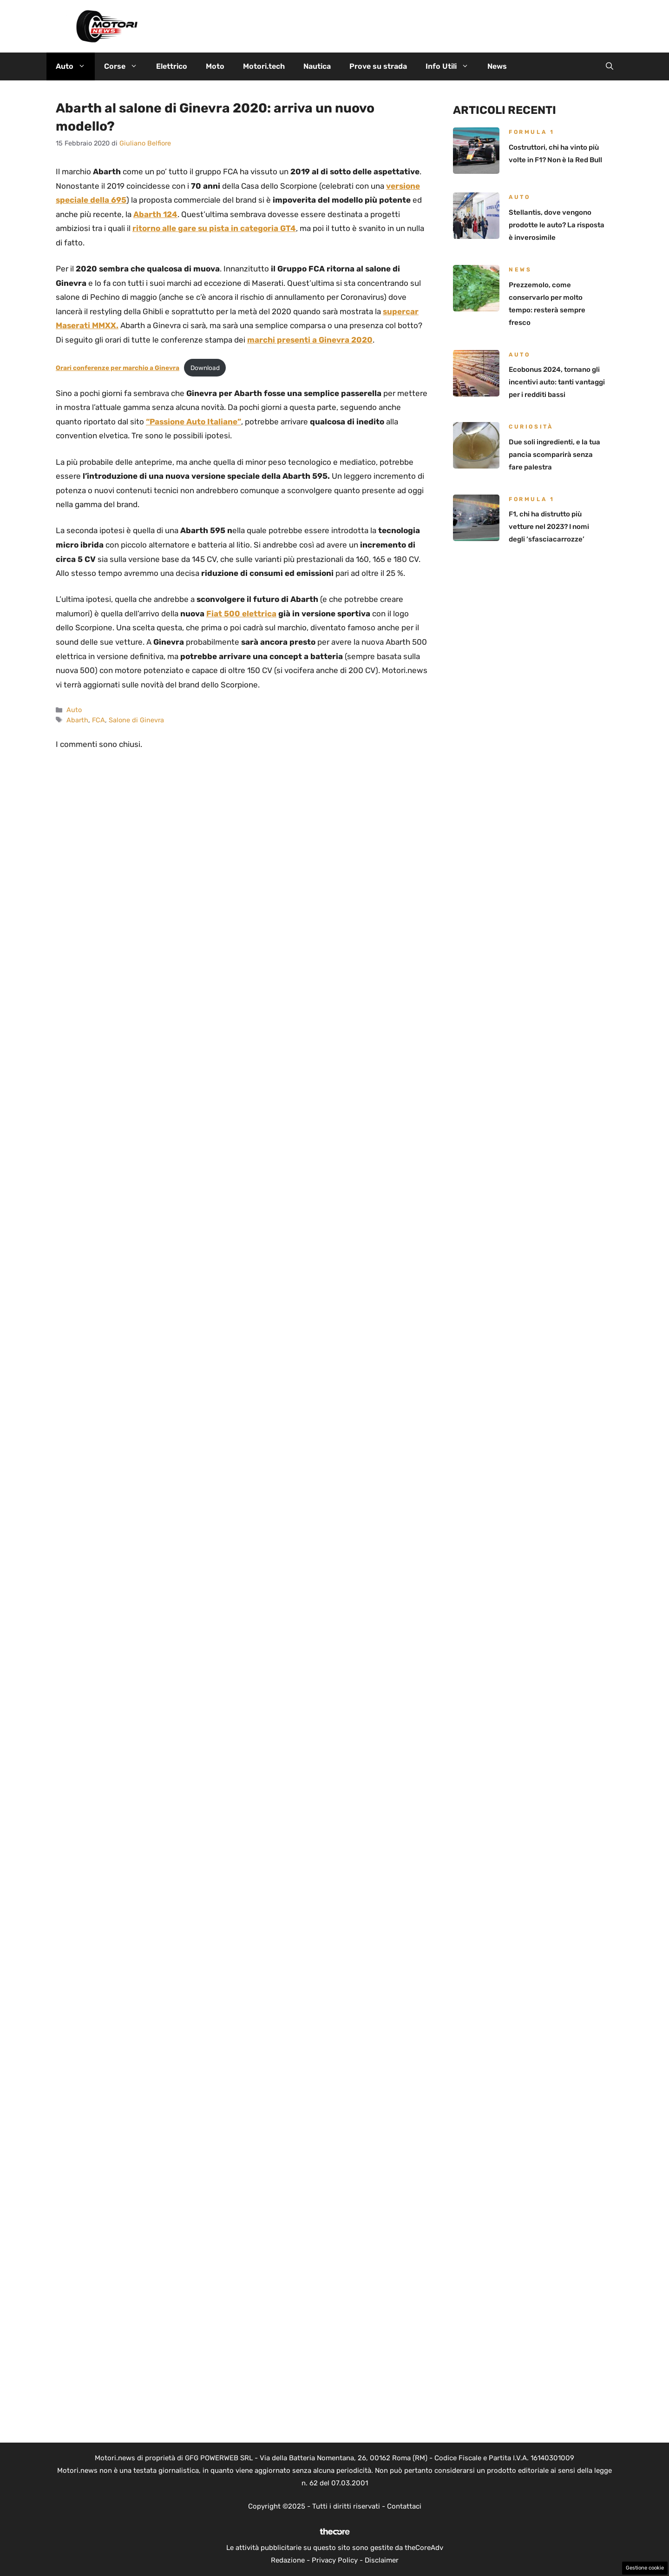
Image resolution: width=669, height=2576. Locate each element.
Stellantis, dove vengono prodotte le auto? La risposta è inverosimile (556, 225)
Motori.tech (264, 66)
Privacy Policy (335, 2560)
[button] (610, 66)
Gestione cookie (645, 2568)
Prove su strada (378, 66)
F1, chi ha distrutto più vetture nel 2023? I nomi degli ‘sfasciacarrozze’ (549, 526)
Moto (215, 66)
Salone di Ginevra (136, 720)
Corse (125, 66)
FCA (98, 720)
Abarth (77, 720)
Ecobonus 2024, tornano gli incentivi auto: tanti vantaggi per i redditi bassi (557, 382)
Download (205, 367)
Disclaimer (382, 2560)
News (497, 66)
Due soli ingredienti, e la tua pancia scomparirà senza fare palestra (554, 454)
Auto (75, 66)
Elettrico (171, 66)
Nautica (317, 66)
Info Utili (452, 66)
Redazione (288, 2560)
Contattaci (404, 2506)
